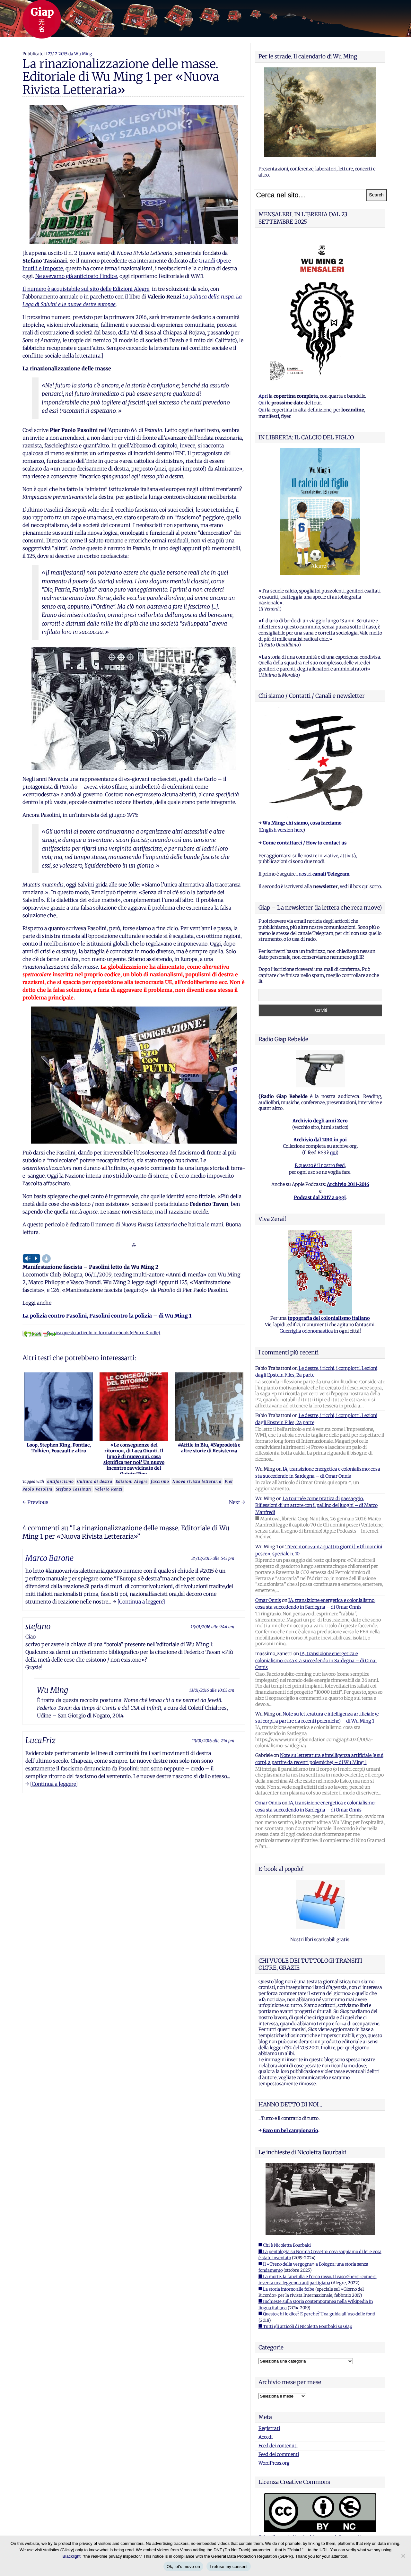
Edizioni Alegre (132, 1481)
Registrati (269, 2428)
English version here (281, 830)
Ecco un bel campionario (290, 2130)
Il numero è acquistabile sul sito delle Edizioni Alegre (85, 289)
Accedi (265, 2437)
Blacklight (72, 2556)
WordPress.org (274, 2463)
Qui (262, 403)
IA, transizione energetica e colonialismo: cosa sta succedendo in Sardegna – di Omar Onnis (316, 1660)
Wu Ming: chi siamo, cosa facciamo (302, 823)
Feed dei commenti (278, 2454)
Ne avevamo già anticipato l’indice (76, 276)
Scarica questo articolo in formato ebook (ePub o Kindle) (91, 1333)
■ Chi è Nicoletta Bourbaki (284, 2245)
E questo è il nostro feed (320, 1165)
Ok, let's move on (183, 2566)
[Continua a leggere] (141, 1601)
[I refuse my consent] (403, 2556)
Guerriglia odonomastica (306, 1331)
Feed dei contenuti (278, 2446)
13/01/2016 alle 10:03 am (211, 1690)
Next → (237, 1502)
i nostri (322, 874)
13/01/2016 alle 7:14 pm (213, 1740)
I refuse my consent (229, 2566)
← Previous (35, 1502)
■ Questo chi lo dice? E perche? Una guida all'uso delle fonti (316, 2314)
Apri (263, 396)
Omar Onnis (268, 1600)
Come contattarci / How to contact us (304, 843)
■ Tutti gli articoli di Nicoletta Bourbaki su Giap (305, 2326)
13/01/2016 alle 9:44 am (212, 1626)
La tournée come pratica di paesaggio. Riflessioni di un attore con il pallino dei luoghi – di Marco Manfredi (316, 1505)
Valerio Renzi (109, 1489)
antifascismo (60, 1481)
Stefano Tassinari (74, 1489)
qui (333, 1152)
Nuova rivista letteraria (197, 1481)
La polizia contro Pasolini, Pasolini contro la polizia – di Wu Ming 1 (106, 1315)
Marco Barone (49, 1558)
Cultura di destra (94, 1481)
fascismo (160, 1481)
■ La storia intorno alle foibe (286, 2289)
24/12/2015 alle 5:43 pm (212, 1558)
